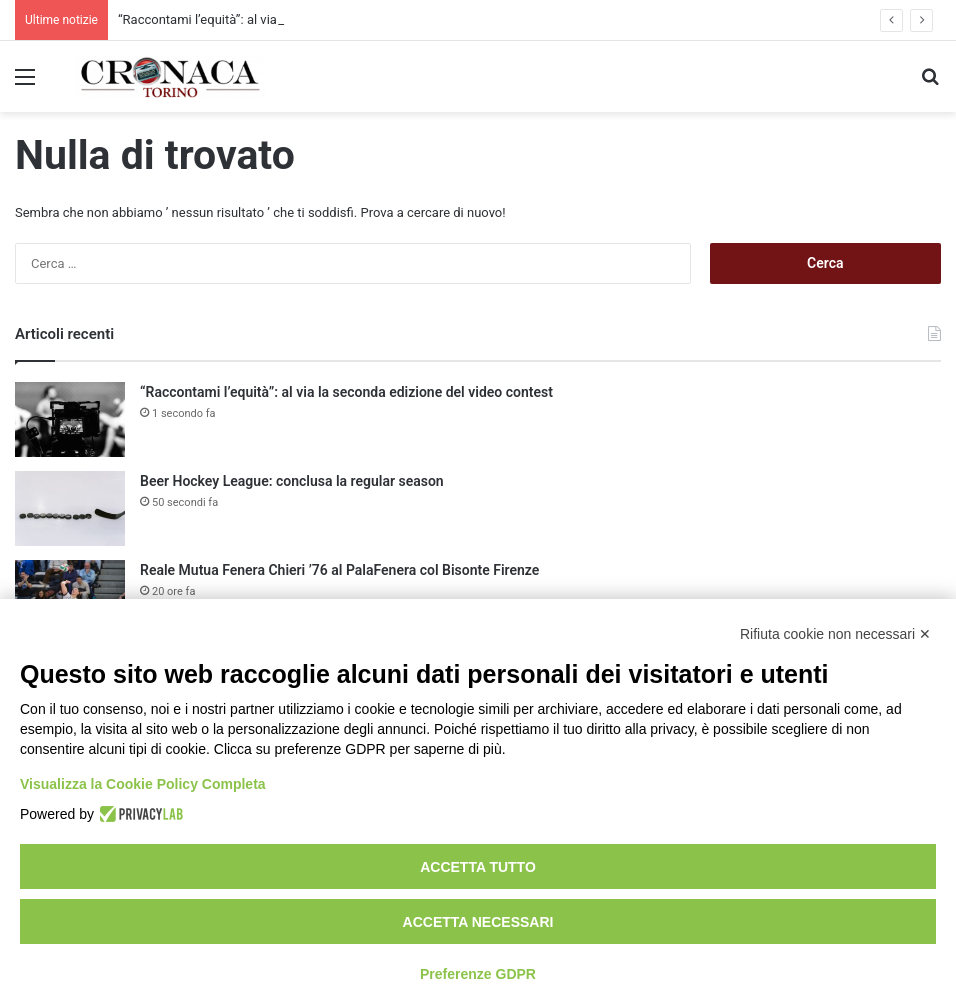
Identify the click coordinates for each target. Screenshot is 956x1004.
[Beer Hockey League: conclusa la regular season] (70, 508)
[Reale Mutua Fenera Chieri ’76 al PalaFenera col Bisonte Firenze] (70, 597)
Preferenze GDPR (478, 974)
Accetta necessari (478, 922)
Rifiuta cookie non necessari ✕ (835, 634)
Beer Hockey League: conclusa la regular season (292, 481)
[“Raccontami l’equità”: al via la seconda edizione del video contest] (70, 419)
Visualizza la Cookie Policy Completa (143, 784)
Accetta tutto (478, 867)
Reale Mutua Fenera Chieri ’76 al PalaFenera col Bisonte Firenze (339, 570)
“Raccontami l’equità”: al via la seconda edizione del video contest (346, 392)
